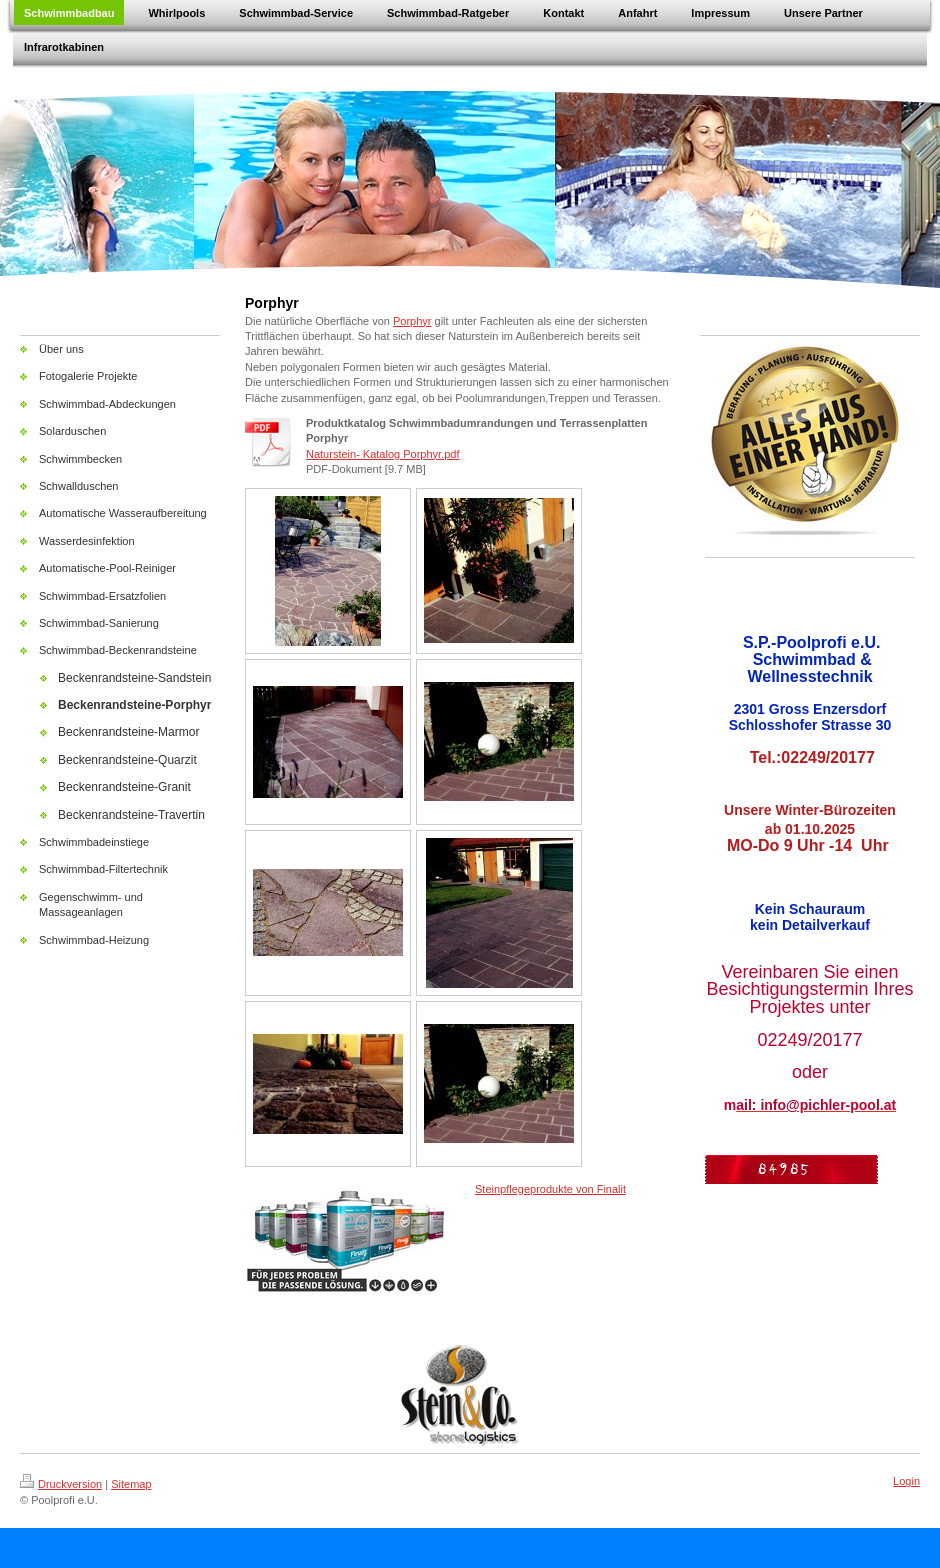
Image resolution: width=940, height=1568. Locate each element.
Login (906, 1481)
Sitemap (131, 1484)
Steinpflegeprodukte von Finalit (550, 1189)
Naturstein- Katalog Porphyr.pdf (382, 454)
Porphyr (412, 321)
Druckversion (61, 1484)
